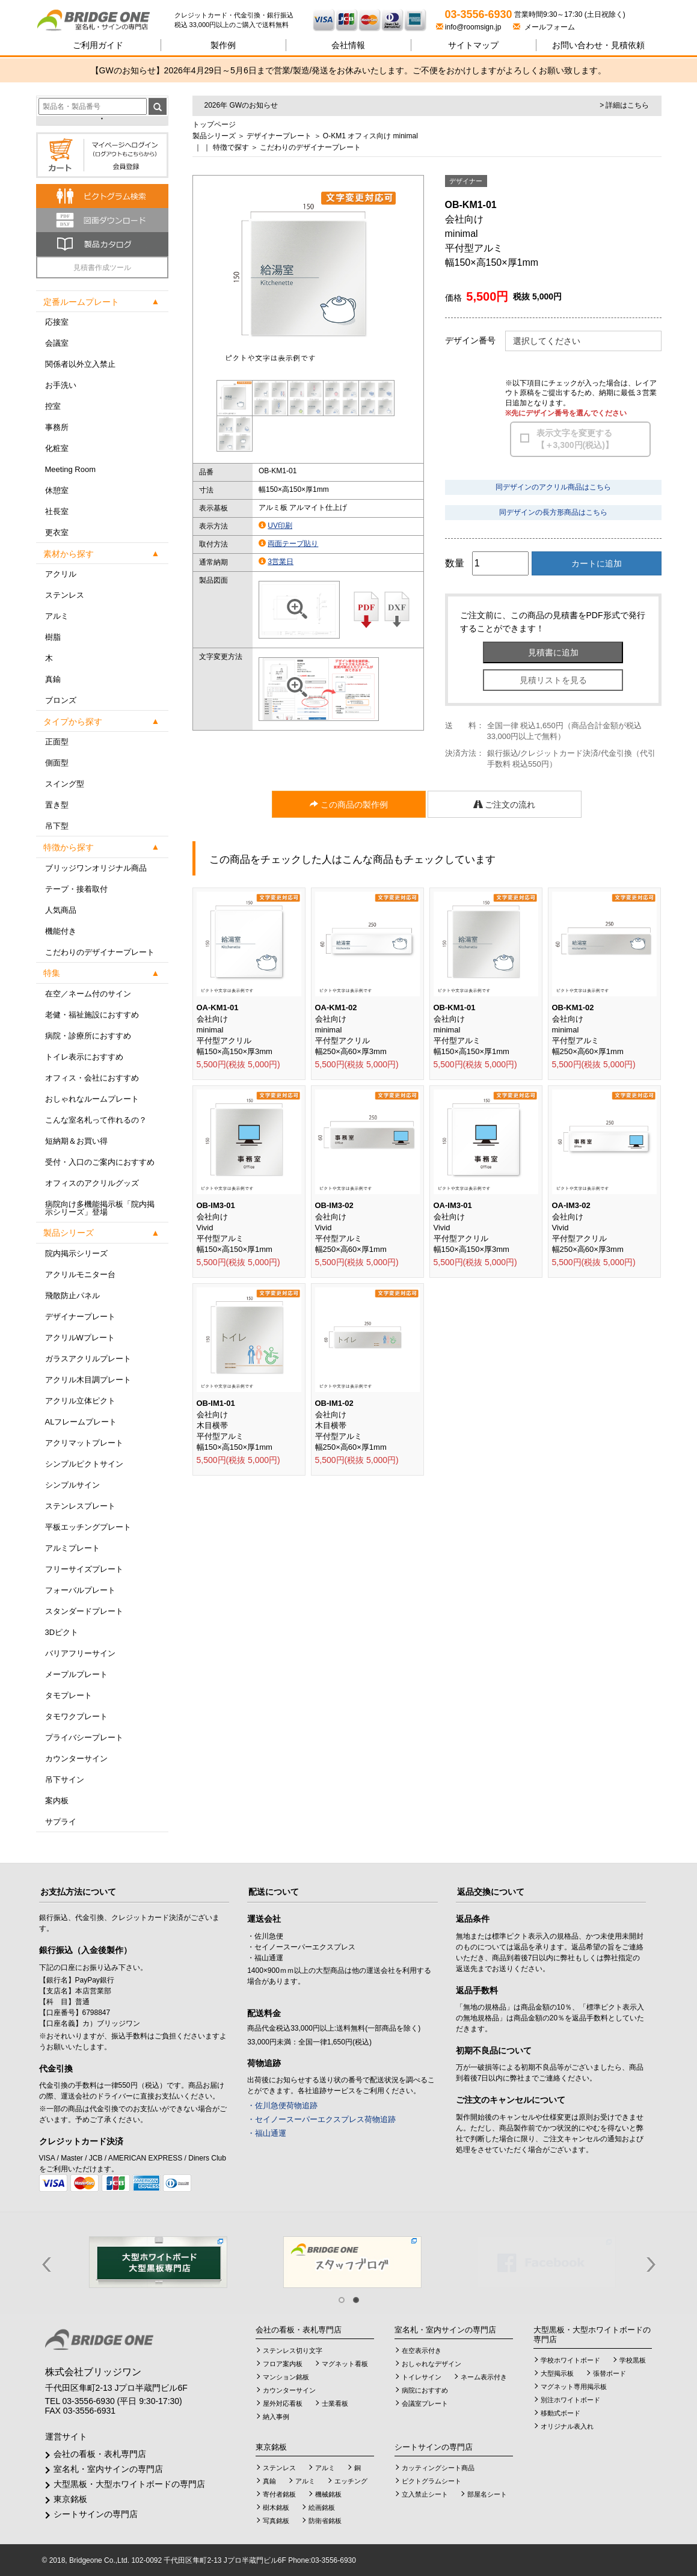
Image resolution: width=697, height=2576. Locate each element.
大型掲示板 (557, 2373)
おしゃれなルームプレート (92, 1098)
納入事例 (276, 2416)
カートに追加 (596, 563)
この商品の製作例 (349, 804)
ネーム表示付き (484, 2377)
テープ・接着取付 (76, 889)
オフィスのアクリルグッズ (92, 1183)
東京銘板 (70, 2499)
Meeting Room (70, 469)
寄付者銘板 (279, 2494)
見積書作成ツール (102, 267)
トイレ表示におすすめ (84, 1056)
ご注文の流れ (504, 804)
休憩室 (57, 490)
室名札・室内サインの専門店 (108, 2469)
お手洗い (60, 385)
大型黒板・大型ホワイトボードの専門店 (129, 2484)
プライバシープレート (84, 1737)
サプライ (60, 1821)
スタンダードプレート (84, 1611)
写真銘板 (276, 2520)
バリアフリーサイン (80, 1653)
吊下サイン (64, 1779)
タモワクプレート (76, 1716)
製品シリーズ (214, 136)
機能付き (60, 931)
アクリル (60, 573)
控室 (53, 406)
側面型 (57, 762)
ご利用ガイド (98, 45)
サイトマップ (473, 45)
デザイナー (465, 181)
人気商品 (60, 910)
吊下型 (57, 825)
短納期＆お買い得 (76, 1140)
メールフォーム (544, 27)
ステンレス (64, 595)
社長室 (57, 511)
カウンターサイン (76, 1758)
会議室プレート (425, 2403)
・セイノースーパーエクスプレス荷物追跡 (321, 2119)
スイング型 (64, 783)
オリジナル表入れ (567, 2426)
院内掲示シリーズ (76, 1253)
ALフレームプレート (81, 1421)
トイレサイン (421, 2377)
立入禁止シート (425, 2494)
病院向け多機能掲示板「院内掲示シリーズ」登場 (100, 1208)
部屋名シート (487, 2494)
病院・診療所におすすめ (88, 1035)
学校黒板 (632, 2360)
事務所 (57, 427)
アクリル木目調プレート (88, 1379)
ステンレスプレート (80, 1505)
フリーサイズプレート (84, 1569)
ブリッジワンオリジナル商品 (96, 867)
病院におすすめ (425, 2390)
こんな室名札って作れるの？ (96, 1119)
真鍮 (53, 679)
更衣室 (57, 532)
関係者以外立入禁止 (80, 364)
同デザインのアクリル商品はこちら (553, 487)
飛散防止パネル (72, 1295)
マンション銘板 (286, 2377)
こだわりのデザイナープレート (100, 952)
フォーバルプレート (80, 1590)
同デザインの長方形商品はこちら (553, 512)
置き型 (57, 804)
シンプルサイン (72, 1484)
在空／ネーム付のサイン (88, 993)
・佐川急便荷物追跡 (282, 2105)
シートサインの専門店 (96, 2514)
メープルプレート (76, 1674)
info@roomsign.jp (469, 27)
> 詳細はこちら (624, 105)
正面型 (57, 741)
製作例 (223, 45)
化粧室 (57, 448)
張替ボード (609, 2373)
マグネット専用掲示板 (574, 2386)
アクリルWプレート (80, 1337)
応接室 (57, 322)
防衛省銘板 (325, 2520)
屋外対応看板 (282, 2403)
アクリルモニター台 (80, 1274)
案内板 (57, 1800)
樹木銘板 (276, 2507)
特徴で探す (231, 147)
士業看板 (335, 2403)
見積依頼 (598, 45)
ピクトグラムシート (431, 2481)
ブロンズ (60, 700)
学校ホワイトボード (570, 2360)
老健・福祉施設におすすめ (92, 1014)
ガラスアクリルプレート (88, 1358)
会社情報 (348, 45)
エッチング (350, 2481)
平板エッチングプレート (88, 1527)
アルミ (57, 616)
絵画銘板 (322, 2507)
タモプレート (68, 1695)
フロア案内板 (282, 2363)
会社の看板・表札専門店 (100, 2454)
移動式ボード (560, 2413)
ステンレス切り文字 (292, 2350)
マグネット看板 (345, 2363)
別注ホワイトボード (570, 2399)
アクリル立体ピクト (80, 1400)
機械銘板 (328, 2494)
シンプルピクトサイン (84, 1463)
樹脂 (53, 637)
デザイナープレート (80, 1316)
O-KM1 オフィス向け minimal (370, 136)
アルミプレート (72, 1548)
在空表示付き (421, 2350)
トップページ (214, 124)
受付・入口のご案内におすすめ (100, 1162)
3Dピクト (62, 1632)
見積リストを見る (553, 680)
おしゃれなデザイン (431, 2363)
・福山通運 (266, 2133)
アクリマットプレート (84, 1442)
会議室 (57, 343)
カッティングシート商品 (438, 2467)
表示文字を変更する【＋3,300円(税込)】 (574, 439)
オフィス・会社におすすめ (92, 1077)
